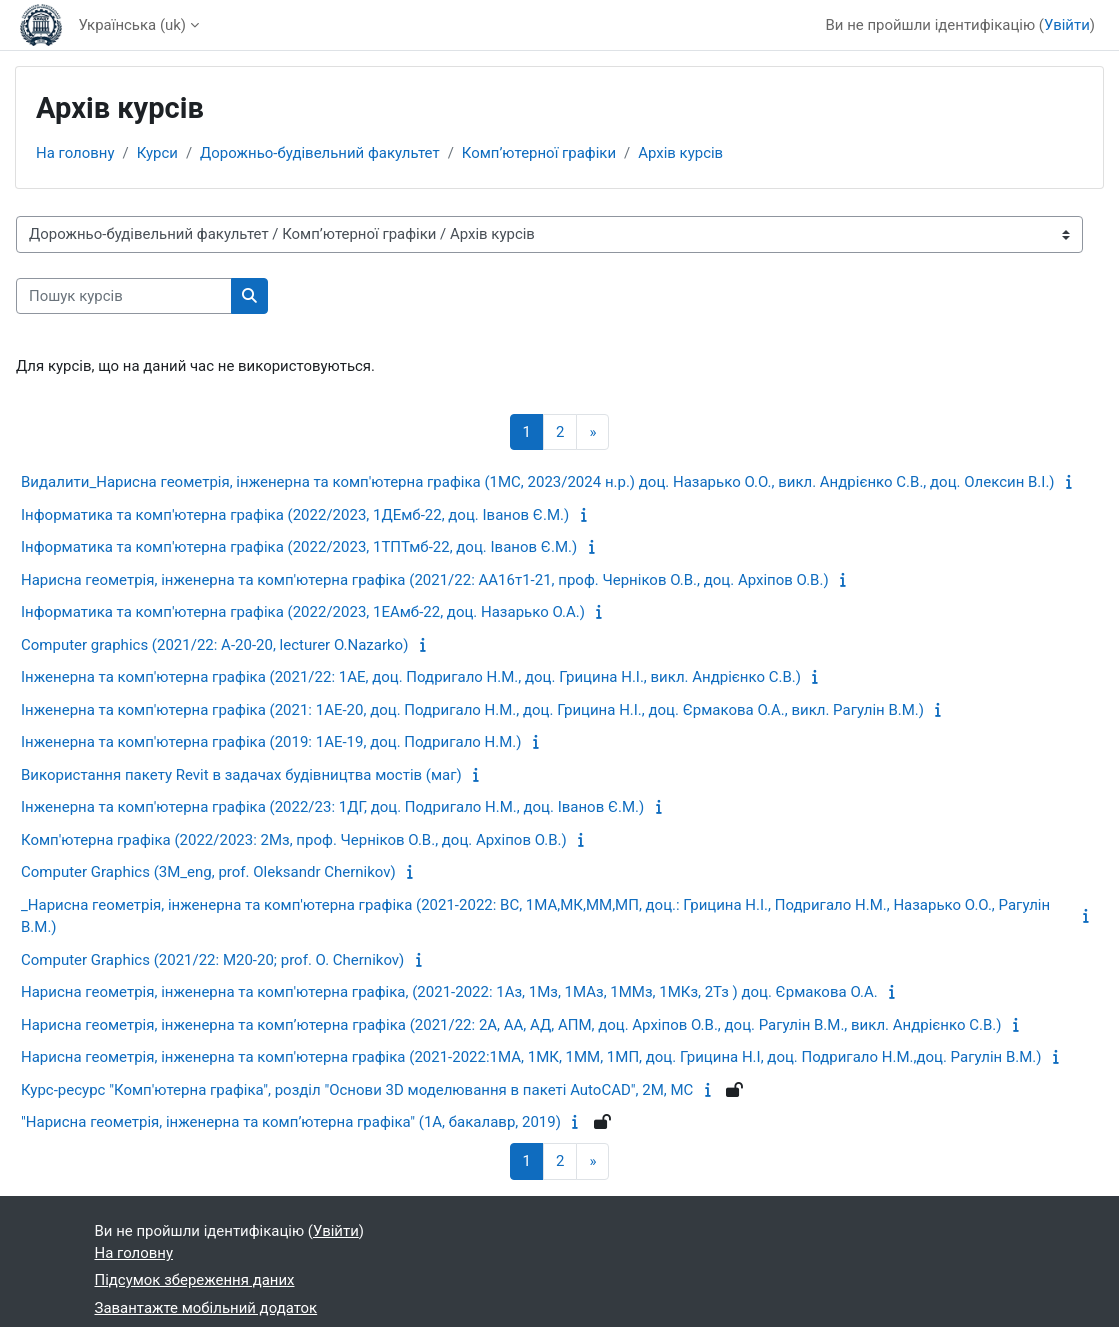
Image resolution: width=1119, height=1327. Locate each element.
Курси (157, 153)
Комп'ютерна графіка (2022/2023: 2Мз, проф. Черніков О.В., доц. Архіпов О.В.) (294, 840)
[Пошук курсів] (124, 296)
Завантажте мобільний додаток (206, 1308)
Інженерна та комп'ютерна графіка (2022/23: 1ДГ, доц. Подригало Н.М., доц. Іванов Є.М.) (332, 807)
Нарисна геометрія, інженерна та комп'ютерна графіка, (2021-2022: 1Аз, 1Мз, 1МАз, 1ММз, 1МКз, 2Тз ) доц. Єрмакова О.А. (449, 992)
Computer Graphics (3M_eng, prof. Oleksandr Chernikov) (208, 872)
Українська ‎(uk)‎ (132, 25)
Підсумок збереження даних (195, 1280)
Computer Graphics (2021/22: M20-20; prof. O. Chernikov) (212, 960)
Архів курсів (680, 153)
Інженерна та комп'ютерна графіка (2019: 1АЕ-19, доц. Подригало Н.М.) (271, 742)
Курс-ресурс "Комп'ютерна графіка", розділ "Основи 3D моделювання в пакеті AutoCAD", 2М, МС (357, 1090)
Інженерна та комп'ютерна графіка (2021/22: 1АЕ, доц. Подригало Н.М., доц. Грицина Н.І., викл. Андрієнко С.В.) (411, 677)
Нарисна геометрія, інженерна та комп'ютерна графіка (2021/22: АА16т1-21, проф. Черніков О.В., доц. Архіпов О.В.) (425, 580)
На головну (75, 153)
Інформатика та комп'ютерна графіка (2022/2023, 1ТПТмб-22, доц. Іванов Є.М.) (299, 547)
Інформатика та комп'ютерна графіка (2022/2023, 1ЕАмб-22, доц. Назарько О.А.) (303, 612)
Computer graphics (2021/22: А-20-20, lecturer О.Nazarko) (214, 645)
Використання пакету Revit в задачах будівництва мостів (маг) (241, 775)
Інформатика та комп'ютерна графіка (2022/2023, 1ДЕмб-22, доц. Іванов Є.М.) (295, 515)
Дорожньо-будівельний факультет (320, 153)
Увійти (1067, 25)
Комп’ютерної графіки (539, 153)
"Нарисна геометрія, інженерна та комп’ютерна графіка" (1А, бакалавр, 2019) (291, 1122)
